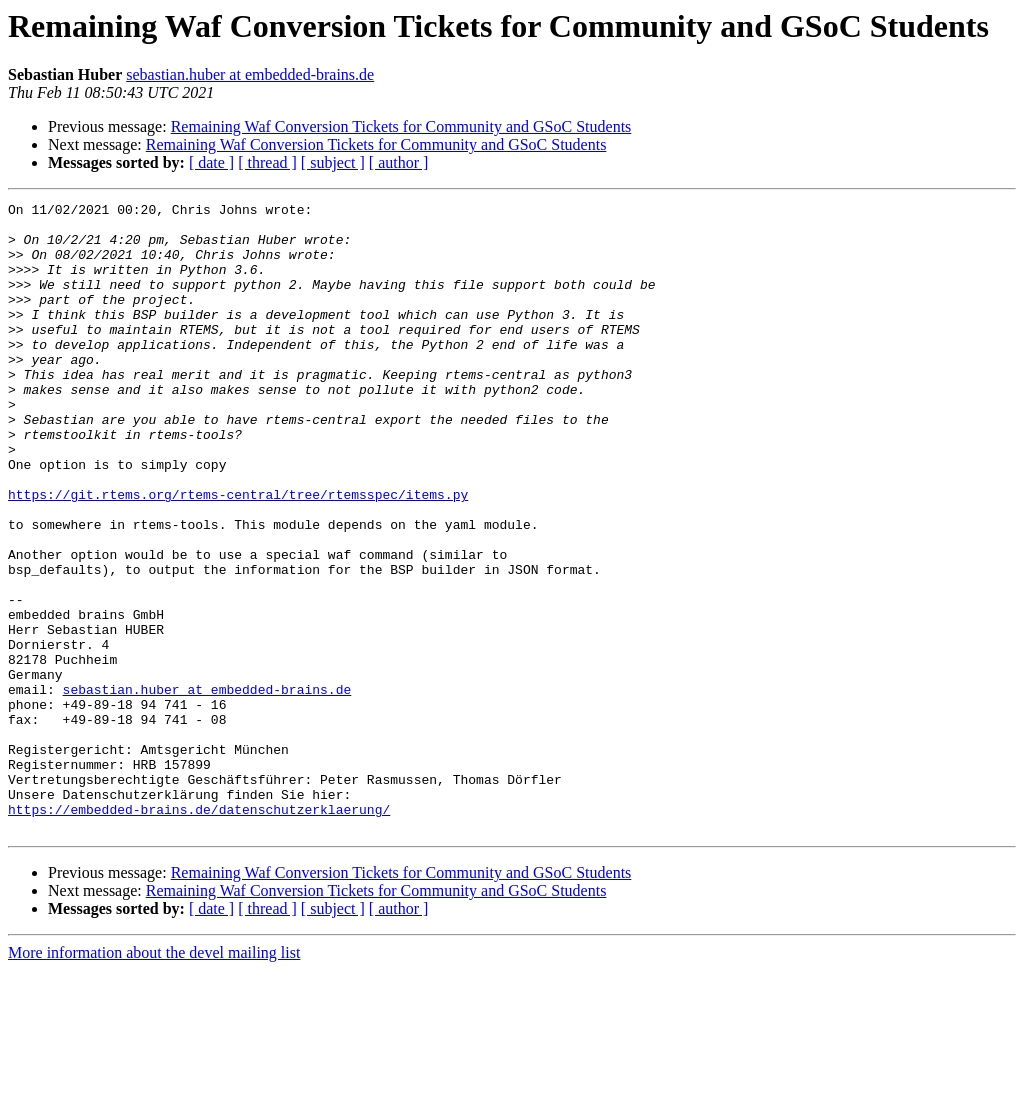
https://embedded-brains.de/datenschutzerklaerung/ (199, 932)
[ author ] (399, 162)
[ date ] (211, 162)
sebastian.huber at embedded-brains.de (250, 74)
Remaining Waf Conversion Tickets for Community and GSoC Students (401, 126)
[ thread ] (267, 162)
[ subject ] (333, 162)
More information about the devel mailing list (154, 1078)
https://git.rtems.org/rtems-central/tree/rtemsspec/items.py (238, 554)
